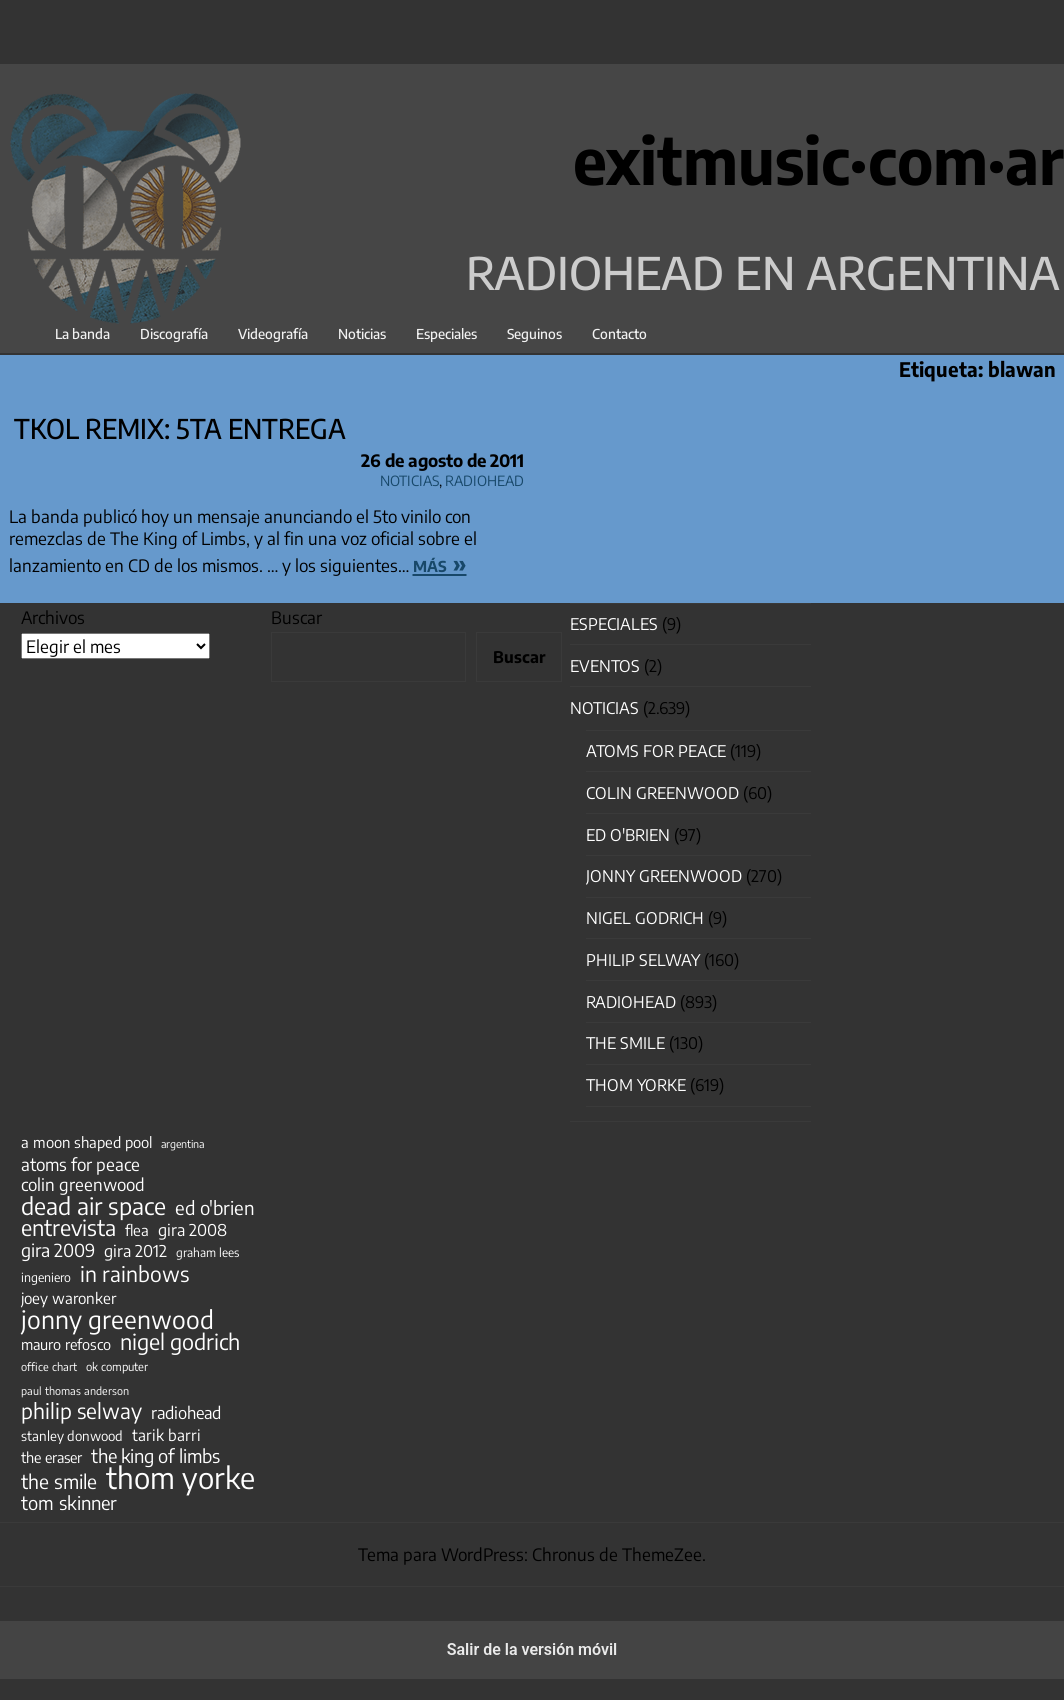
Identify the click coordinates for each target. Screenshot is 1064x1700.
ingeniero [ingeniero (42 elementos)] (46, 1277)
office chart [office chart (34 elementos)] (49, 1366)
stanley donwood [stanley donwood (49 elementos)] (72, 1435)
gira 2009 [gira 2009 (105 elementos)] (58, 1250)
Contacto (619, 333)
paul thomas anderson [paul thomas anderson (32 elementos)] (75, 1390)
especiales (614, 624)
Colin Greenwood (662, 793)
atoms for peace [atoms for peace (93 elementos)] (80, 1164)
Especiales (446, 333)
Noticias (362, 333)
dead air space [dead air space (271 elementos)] (93, 1206)
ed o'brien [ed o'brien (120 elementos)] (215, 1208)
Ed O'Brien (628, 835)
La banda (82, 333)
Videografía (273, 333)
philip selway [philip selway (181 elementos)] (81, 1411)
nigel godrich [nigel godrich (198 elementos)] (180, 1342)
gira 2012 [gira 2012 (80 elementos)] (135, 1251)
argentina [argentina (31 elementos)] (182, 1143)
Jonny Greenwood (664, 876)
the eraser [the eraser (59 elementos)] (51, 1457)
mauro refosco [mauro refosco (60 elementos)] (66, 1344)
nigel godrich (645, 918)
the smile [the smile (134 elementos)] (59, 1481)
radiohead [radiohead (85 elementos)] (186, 1413)
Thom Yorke (636, 1085)
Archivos (53, 617)
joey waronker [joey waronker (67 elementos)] (68, 1297)
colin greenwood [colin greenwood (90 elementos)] (83, 1185)
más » (440, 563)
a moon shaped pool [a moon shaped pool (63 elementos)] (86, 1142)
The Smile (625, 1043)
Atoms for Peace (656, 751)
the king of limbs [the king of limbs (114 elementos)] (155, 1456)
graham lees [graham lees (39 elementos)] (207, 1252)
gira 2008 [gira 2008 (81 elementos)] (192, 1230)
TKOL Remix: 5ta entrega (180, 428)
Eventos (605, 666)
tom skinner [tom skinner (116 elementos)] (69, 1503)
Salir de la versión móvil (532, 1649)
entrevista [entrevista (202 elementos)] (68, 1228)
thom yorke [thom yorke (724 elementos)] (180, 1477)
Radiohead (484, 477)
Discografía (174, 333)
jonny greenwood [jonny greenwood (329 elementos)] (117, 1319)
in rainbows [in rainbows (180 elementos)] (134, 1274)
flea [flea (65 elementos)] (137, 1230)
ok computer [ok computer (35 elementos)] (117, 1366)
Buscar (296, 617)
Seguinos (534, 333)
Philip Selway (643, 960)
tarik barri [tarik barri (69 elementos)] (166, 1434)
